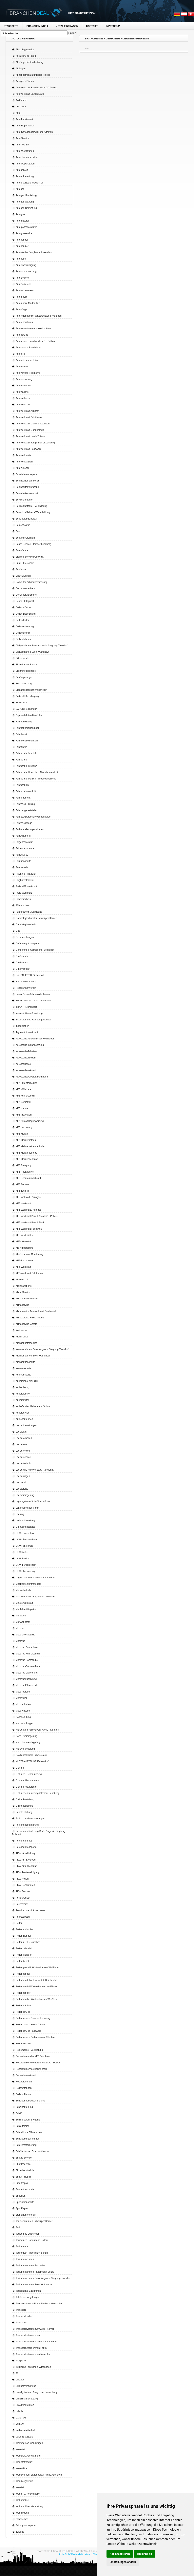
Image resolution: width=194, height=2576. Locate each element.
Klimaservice (22, 1305)
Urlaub (19, 2411)
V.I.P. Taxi (21, 2417)
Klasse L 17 (22, 1279)
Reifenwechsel (23, 2043)
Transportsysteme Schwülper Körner (35, 2329)
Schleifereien (22, 2126)
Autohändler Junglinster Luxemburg (34, 252)
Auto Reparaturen (25, 125)
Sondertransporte (25, 2189)
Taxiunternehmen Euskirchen (31, 2265)
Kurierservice (22, 1412)
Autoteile (20, 353)
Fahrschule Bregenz (26, 766)
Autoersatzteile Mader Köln (30, 182)
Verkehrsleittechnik (26, 2430)
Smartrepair (22, 2183)
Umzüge (20, 2379)
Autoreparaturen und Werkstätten (33, 328)
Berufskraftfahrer (24, 499)
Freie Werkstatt (24, 892)
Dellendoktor (22, 620)
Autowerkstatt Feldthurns (29, 417)
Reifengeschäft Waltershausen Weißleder (37, 1967)
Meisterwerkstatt (24, 1603)
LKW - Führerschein (26, 1539)
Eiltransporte (22, 658)
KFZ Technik (22, 1190)
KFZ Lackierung (24, 1127)
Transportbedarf (24, 2316)
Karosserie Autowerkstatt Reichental (35, 1038)
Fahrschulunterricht (26, 791)
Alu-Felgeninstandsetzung (29, 62)
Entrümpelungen (24, 677)
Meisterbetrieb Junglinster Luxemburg (35, 1596)
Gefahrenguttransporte (28, 943)
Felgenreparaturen (25, 848)
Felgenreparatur (24, 842)
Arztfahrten (21, 100)
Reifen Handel (23, 1935)
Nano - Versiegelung (26, 1736)
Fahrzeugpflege (24, 823)
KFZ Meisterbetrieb (26, 1140)
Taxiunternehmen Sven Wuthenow (34, 2284)
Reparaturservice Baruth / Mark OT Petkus (38, 2062)
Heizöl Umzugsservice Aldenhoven (34, 1000)
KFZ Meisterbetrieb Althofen (30, 1146)
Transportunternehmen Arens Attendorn (36, 2341)
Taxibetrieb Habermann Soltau (32, 2240)
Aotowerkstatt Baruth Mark (30, 94)
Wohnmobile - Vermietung (29, 2506)
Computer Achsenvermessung (32, 582)
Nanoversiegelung (25, 1748)
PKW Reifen (22, 1878)
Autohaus (21, 258)
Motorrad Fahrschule (27, 1647)
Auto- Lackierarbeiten (27, 157)
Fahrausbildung (24, 721)
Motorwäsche (23, 1710)
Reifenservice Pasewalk (28, 2031)
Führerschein (22, 905)
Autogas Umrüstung (26, 195)
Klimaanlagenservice (27, 1298)
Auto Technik (22, 144)
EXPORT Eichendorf (26, 709)
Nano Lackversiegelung (28, 1742)
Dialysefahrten (23, 639)
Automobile (22, 296)
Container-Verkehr (25, 588)
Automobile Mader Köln (28, 303)
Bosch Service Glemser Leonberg (33, 544)
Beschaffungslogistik (26, 518)
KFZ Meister (22, 1133)
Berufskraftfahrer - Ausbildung (31, 506)
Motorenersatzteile (25, 1634)
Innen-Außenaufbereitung (29, 1013)
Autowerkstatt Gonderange (30, 430)
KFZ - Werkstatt (24, 1089)
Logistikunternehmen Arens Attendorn (35, 1577)
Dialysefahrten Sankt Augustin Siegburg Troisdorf (41, 645)
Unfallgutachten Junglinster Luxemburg (36, 2392)
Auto (18, 113)
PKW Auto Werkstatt (26, 1866)
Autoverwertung (24, 385)
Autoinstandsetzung (26, 271)
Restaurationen (24, 2081)
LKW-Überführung (25, 1571)
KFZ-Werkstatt (23, 1267)
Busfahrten (21, 569)
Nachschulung (23, 1717)
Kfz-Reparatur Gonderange (30, 1254)
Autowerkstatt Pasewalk (28, 449)
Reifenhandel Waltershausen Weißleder (36, 1986)
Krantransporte (23, 1368)
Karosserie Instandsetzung (30, 1045)
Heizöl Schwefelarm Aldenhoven (33, 994)
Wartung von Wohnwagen (29, 2443)
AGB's (96, 2554)
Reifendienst (22, 1961)
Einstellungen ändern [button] (123, 2562)
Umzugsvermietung (26, 2386)
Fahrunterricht (23, 797)
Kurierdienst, (22, 1387)
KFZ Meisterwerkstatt (27, 1159)
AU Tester (21, 106)
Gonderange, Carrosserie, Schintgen (35, 949)
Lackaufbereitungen (26, 1425)
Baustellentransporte (26, 474)
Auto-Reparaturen (25, 163)
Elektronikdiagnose (26, 671)
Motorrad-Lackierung (27, 1672)
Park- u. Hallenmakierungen (30, 1818)
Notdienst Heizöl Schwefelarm (31, 1755)
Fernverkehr (22, 867)
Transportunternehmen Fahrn (31, 2348)
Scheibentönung (24, 2107)
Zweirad (20, 2531)
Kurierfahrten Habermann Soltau (33, 1406)
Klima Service (23, 1292)
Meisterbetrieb (23, 1590)
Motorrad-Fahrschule (27, 1660)
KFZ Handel (22, 1108)
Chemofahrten (23, 575)
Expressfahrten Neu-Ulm (29, 715)
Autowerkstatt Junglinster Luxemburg (35, 442)
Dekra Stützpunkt (25, 601)
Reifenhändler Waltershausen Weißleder (37, 1999)
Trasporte (21, 2360)
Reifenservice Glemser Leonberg (33, 2018)
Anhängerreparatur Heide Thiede (33, 75)
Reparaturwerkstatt (26, 2075)
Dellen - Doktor (23, 607)
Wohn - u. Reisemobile (28, 2493)
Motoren (20, 1628)
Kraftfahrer (21, 1330)
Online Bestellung (25, 1799)
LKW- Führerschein (26, 1565)
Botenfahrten (22, 550)
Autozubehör (22, 468)
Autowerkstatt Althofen (27, 411)
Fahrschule (21, 759)
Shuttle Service (24, 2157)
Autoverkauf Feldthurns (28, 373)
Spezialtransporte (25, 2202)
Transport (21, 2310)
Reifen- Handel (23, 1948)
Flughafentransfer (25, 880)
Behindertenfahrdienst (27, 480)
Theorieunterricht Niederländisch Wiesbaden (39, 2303)
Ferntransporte (23, 861)
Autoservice (22, 334)
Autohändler (22, 246)
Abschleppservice (25, 49)
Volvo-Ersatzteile (24, 2436)
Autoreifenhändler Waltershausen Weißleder (39, 315)
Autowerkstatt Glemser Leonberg (33, 423)
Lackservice (22, 1488)
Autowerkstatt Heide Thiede (30, 436)
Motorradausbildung (26, 1679)
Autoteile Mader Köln (27, 360)
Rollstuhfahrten (24, 2088)
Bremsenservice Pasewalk (30, 556)
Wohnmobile (22, 2500)
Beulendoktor (23, 525)
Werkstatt (21, 2449)
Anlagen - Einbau (25, 81)
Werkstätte (21, 2468)
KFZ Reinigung (23, 1165)
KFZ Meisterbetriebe (26, 1152)
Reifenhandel (23, 1973)
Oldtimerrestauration (26, 1786)
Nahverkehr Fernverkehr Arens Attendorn (37, 1729)
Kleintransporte (24, 1286)
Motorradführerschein (27, 1685)
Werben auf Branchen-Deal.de (94, 2551)
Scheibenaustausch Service (30, 2100)
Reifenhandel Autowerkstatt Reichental (36, 1980)
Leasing (20, 1514)
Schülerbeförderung (26, 2145)
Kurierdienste (23, 1393)
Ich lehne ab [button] (144, 2553)
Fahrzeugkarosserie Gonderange (33, 816)
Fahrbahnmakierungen (28, 728)
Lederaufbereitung (25, 1520)
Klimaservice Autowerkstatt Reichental (36, 1311)
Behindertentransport (27, 493)
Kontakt (92, 26)
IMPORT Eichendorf (26, 1007)
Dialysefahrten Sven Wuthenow (32, 651)
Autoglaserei (22, 220)
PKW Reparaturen (25, 1885)
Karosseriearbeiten (26, 1057)
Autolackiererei (23, 284)
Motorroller (21, 1698)
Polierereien (22, 1904)
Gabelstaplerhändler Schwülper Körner (36, 918)
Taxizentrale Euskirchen (28, 2290)
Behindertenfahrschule (27, 487)
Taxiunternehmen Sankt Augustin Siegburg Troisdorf (43, 2278)
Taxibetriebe (22, 2246)
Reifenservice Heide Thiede (30, 2024)
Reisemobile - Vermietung (29, 2050)
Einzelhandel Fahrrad (27, 664)
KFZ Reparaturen (25, 1171)
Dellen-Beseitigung (26, 613)
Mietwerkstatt (23, 1622)
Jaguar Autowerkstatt (27, 1032)
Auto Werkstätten (25, 151)
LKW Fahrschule (24, 1545)
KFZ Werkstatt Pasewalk (29, 1228)
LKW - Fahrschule (25, 1533)
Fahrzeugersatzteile (26, 810)
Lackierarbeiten (24, 1438)
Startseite (43, 2551)
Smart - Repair (23, 2176)
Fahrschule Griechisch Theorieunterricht (37, 772)
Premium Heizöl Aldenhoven (31, 1910)
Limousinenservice (25, 1526)
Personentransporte (26, 1847)
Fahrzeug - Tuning (25, 804)
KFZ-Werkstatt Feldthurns (29, 1273)
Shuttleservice (23, 2164)
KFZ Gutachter (23, 1102)
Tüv (18, 2373)
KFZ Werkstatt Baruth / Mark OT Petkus (37, 1216)
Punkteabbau (23, 1916)
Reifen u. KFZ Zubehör (28, 1942)
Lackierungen (23, 1476)
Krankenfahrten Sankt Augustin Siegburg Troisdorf (42, 1349)
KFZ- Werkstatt (23, 1241)
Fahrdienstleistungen (27, 740)
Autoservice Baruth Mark (29, 347)
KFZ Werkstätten (24, 1235)
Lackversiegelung (25, 1495)
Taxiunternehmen (25, 2259)
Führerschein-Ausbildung (29, 911)
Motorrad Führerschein (28, 1653)
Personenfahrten (24, 1840)
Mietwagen (21, 1615)
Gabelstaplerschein (26, 924)
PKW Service (23, 1891)
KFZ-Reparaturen (25, 1260)
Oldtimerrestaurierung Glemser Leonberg (37, 1793)
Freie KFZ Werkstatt (26, 886)
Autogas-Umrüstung (26, 208)
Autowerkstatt (23, 404)
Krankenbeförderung (26, 1343)
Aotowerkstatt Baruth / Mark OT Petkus (36, 87)
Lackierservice (23, 1457)
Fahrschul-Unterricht (26, 753)
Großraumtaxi (23, 962)
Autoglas (20, 214)
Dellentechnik (23, 632)
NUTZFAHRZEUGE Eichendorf (32, 1761)
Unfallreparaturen (25, 2405)
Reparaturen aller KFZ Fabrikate (33, 2056)
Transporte (21, 2322)
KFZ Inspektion (24, 1114)
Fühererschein (23, 899)
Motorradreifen (23, 1691)
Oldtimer (20, 1767)
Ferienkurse (22, 854)
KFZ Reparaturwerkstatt (28, 1178)
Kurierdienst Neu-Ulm (27, 1381)
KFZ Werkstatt (23, 1203)
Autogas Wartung (25, 201)
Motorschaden (23, 1704)
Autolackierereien (25, 290)
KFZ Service (22, 1184)
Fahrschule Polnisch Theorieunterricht (36, 778)
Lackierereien (23, 1450)
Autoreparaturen (24, 322)
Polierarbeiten (23, 1897)
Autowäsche (22, 392)
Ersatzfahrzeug (24, 683)
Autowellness (23, 398)
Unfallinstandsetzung (27, 2398)
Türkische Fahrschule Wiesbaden (33, 2367)
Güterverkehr (22, 969)
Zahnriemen (22, 2519)
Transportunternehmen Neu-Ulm (33, 2354)
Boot (18, 531)
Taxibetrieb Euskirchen (28, 2233)
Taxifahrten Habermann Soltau (32, 2252)
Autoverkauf (22, 366)
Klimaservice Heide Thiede (30, 1317)
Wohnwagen (22, 2512)
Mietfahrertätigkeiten (26, 1609)
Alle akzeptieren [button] (120, 2553)
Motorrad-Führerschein (28, 1666)
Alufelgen (21, 68)
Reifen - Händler (24, 1929)
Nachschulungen (24, 1723)
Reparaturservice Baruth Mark (31, 2069)
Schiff (19, 2113)
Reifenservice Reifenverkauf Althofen (35, 2037)
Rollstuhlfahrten (24, 2094)
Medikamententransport (28, 1584)
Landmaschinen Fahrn (27, 1507)
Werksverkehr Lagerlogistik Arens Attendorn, (39, 2474)
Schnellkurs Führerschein (29, 2132)
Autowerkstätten (24, 461)
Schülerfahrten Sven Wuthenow (32, 2151)
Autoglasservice (24, 233)
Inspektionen (22, 1026)
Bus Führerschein (25, 563)
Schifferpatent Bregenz (28, 2119)
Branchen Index (37, 26)
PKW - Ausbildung (25, 1853)
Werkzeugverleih (24, 2481)
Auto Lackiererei (24, 119)
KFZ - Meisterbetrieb (26, 1083)
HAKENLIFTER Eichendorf (30, 975)
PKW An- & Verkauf (26, 1859)
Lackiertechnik (23, 1463)
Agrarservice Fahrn (26, 55)
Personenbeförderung (27, 1824)
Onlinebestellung (24, 1805)
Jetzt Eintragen (67, 26)
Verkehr (20, 2424)
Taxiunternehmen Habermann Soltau (35, 2271)
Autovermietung (24, 379)
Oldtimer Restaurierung (28, 1780)
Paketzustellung (24, 1812)
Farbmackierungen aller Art (30, 829)
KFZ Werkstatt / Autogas (28, 1209)
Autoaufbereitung (25, 176)
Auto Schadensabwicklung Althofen (34, 132)
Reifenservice (23, 2012)
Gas (18, 930)
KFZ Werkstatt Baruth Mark (30, 1222)
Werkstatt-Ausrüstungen (28, 2455)
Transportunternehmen (28, 2335)
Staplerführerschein (26, 2214)
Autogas (20, 189)
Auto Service (22, 138)
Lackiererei (21, 1444)
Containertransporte (26, 594)
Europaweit (22, 702)
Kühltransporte (23, 1374)
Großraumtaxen (24, 956)
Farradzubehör (23, 835)
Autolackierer (22, 277)
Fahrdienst (21, 734)
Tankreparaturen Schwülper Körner (34, 2221)
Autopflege (21, 309)
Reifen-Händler (24, 1954)
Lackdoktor (21, 1431)
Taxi (18, 2227)
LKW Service (22, 1558)
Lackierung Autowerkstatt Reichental (35, 1469)
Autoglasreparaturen (26, 227)
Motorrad (20, 1641)
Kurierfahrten (22, 1400)
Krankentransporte (25, 1362)
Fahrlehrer (21, 747)
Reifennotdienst (24, 2005)
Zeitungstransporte (25, 2525)
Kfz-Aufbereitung (24, 1247)
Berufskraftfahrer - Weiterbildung (33, 512)
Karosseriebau (23, 1064)
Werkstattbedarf (24, 2462)
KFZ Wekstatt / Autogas (28, 1197)
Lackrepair (21, 1482)
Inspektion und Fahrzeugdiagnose (33, 1019)
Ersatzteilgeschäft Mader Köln (31, 690)
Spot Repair (22, 2208)
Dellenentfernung (25, 626)
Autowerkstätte (23, 455)
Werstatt (20, 2487)
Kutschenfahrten (24, 1419)
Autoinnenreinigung (26, 265)
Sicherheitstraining (25, 2170)
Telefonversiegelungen (27, 2297)
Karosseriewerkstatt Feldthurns (32, 1076)
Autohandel (22, 239)
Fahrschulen (22, 785)
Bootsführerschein (25, 537)
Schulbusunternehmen (27, 2138)
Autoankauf (22, 170)
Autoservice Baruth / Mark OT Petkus (35, 341)
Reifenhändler (23, 1992)
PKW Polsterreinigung (27, 1872)
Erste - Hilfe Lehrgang (27, 696)
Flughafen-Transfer (26, 873)
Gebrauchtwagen (25, 937)
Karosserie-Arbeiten (26, 1051)
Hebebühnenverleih (26, 988)
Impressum (113, 26)
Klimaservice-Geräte (26, 1324)
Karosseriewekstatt (26, 1070)
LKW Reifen (22, 1552)
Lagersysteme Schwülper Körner (33, 1501)
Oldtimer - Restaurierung (29, 1774)
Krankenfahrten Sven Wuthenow (33, 1355)
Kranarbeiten (22, 1336)
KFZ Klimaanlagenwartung (30, 1121)
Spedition (21, 2195)
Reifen (19, 1923)
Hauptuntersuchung (26, 981)
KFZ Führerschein (25, 1095)
